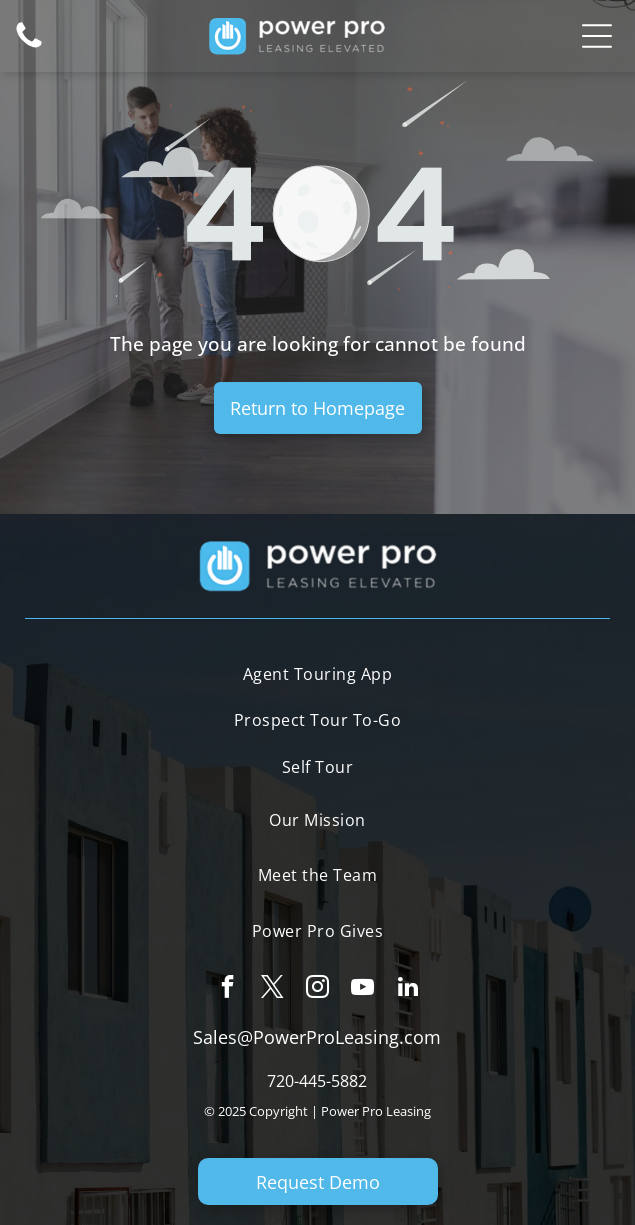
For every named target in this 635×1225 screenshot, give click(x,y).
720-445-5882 (317, 1081)
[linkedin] (407, 989)
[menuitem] (317, 676)
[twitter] (272, 989)
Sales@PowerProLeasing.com (317, 1037)
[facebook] (227, 989)
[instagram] (317, 989)
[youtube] (362, 989)
